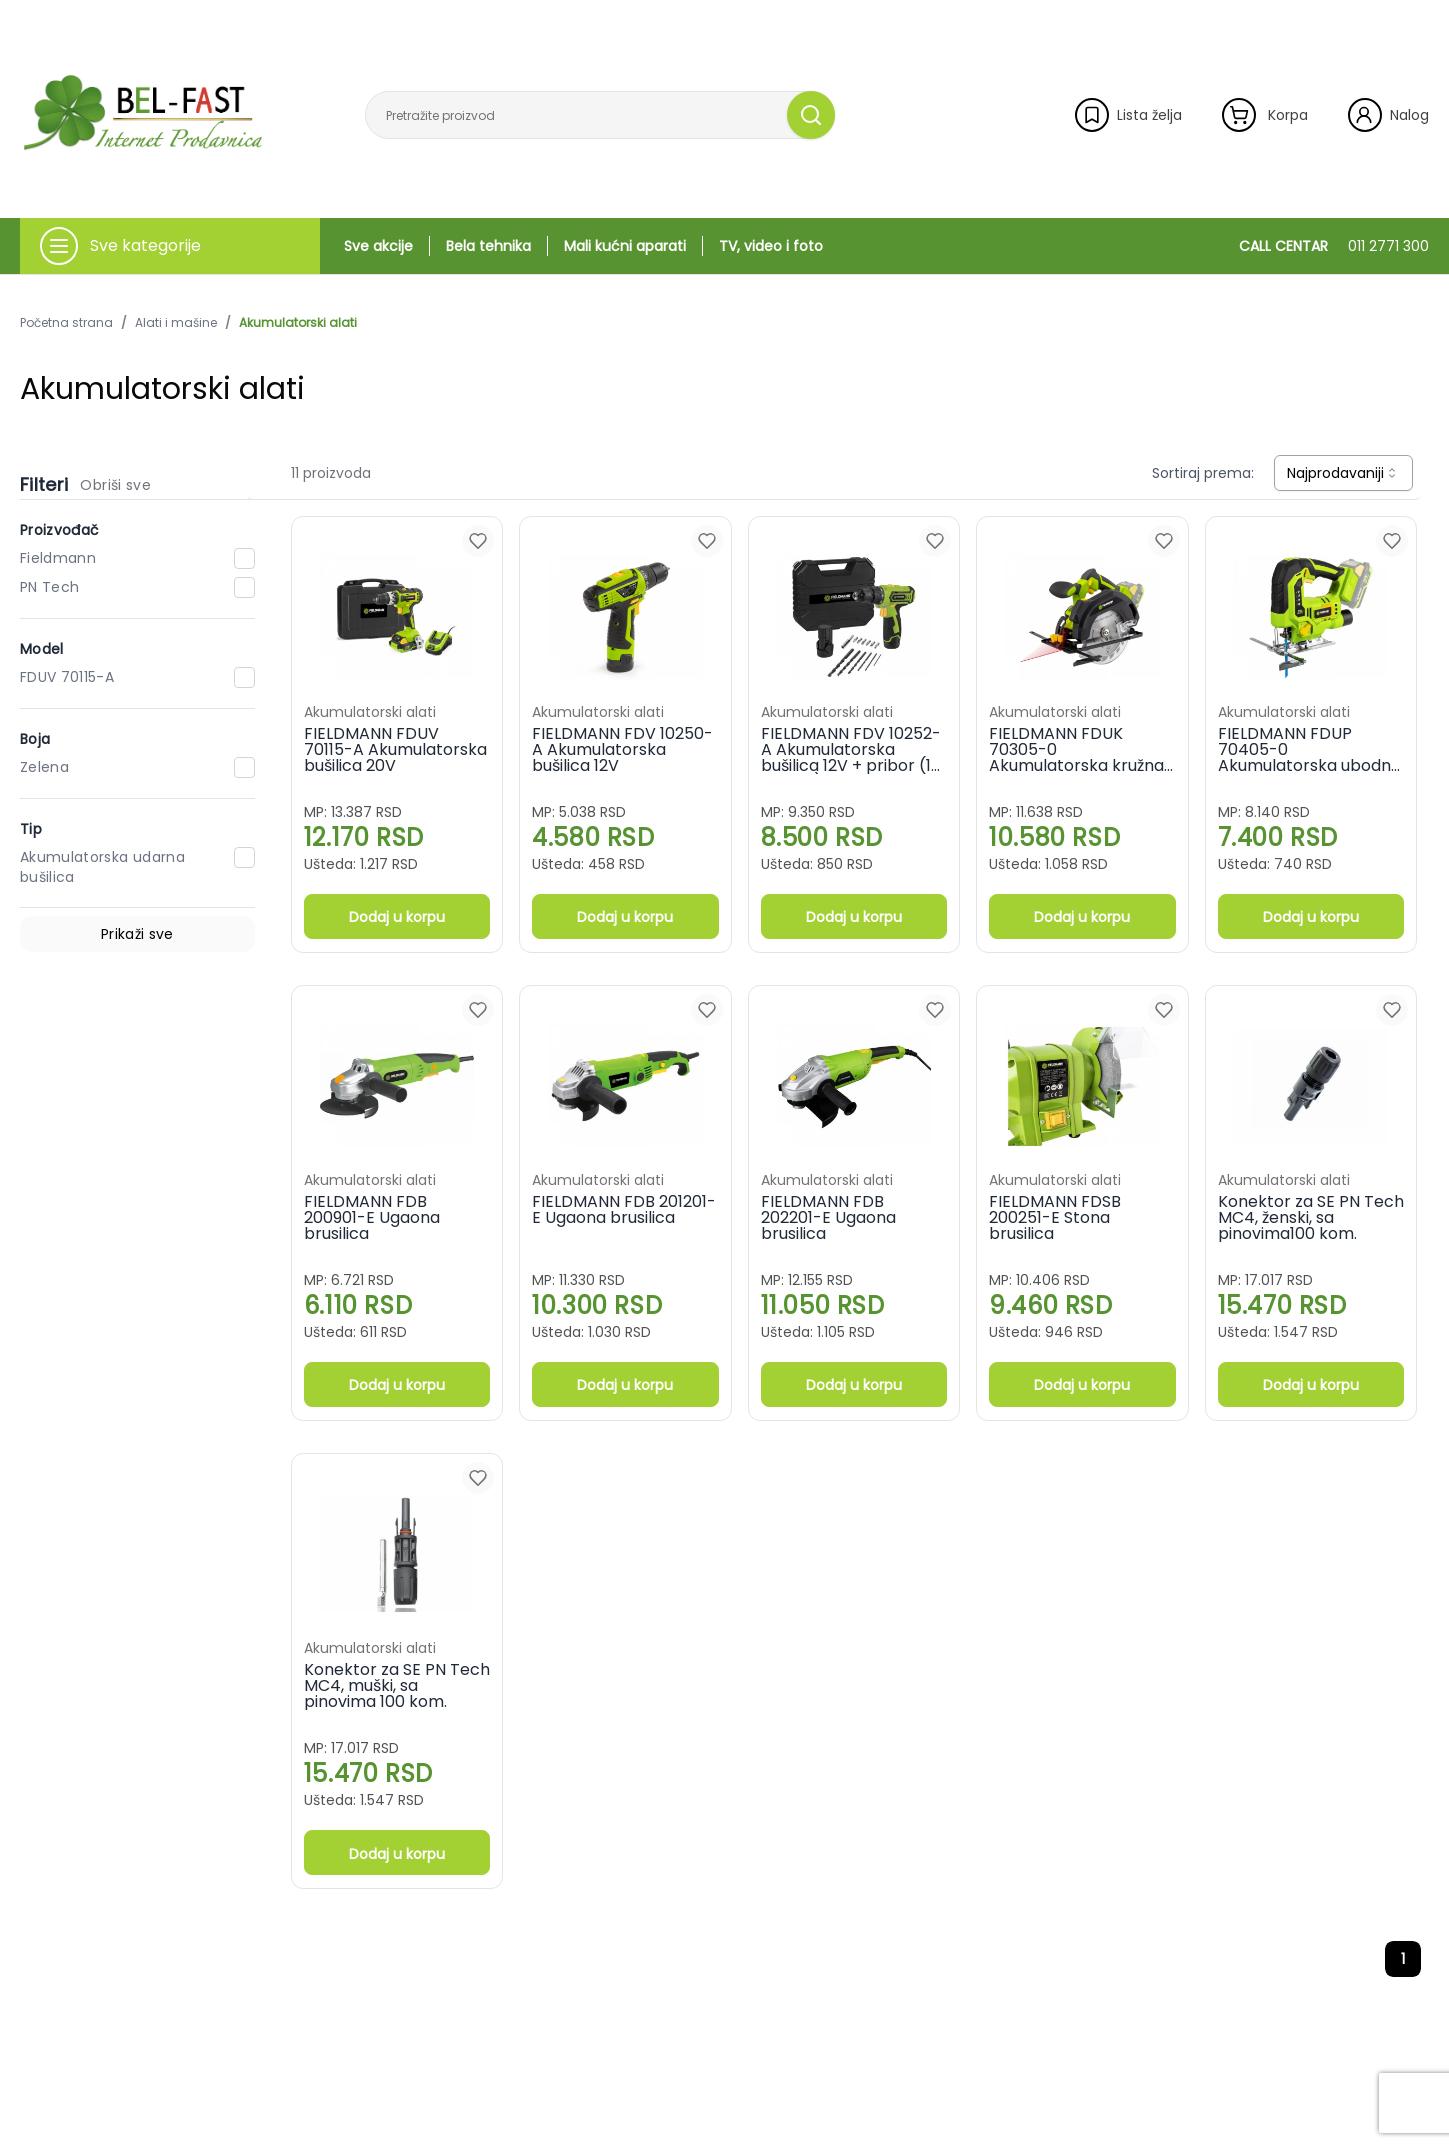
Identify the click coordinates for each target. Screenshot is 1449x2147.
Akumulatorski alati (298, 323)
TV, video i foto (771, 246)
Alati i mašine (176, 323)
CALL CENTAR (1334, 246)
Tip (31, 829)
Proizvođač (60, 530)
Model (42, 649)
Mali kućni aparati (625, 246)
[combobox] (1343, 473)
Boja (35, 739)
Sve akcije (378, 246)
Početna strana (66, 323)
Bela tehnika (488, 246)
